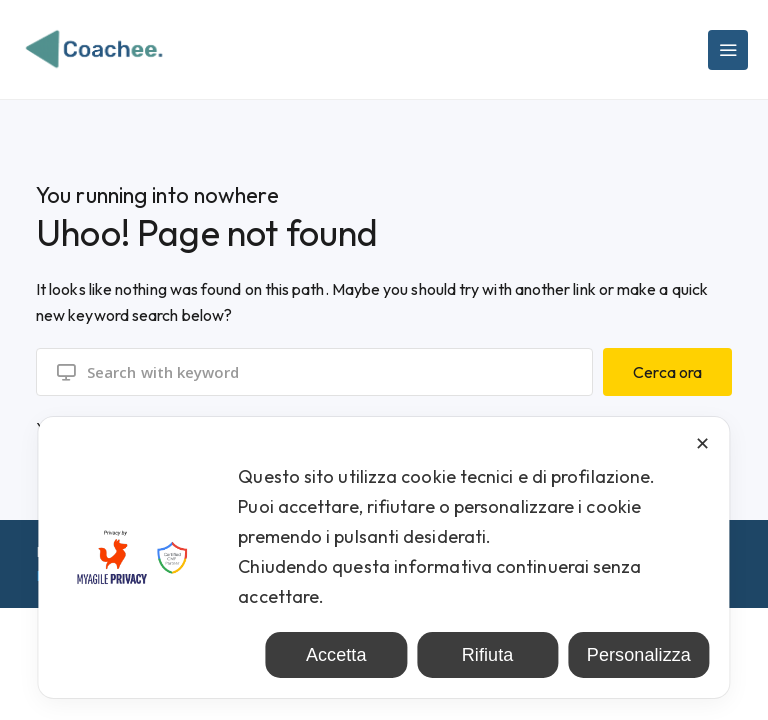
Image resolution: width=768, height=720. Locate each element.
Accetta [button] (336, 655)
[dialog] (383, 557)
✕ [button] (702, 444)
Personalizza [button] (639, 655)
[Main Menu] (728, 50)
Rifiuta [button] (488, 655)
